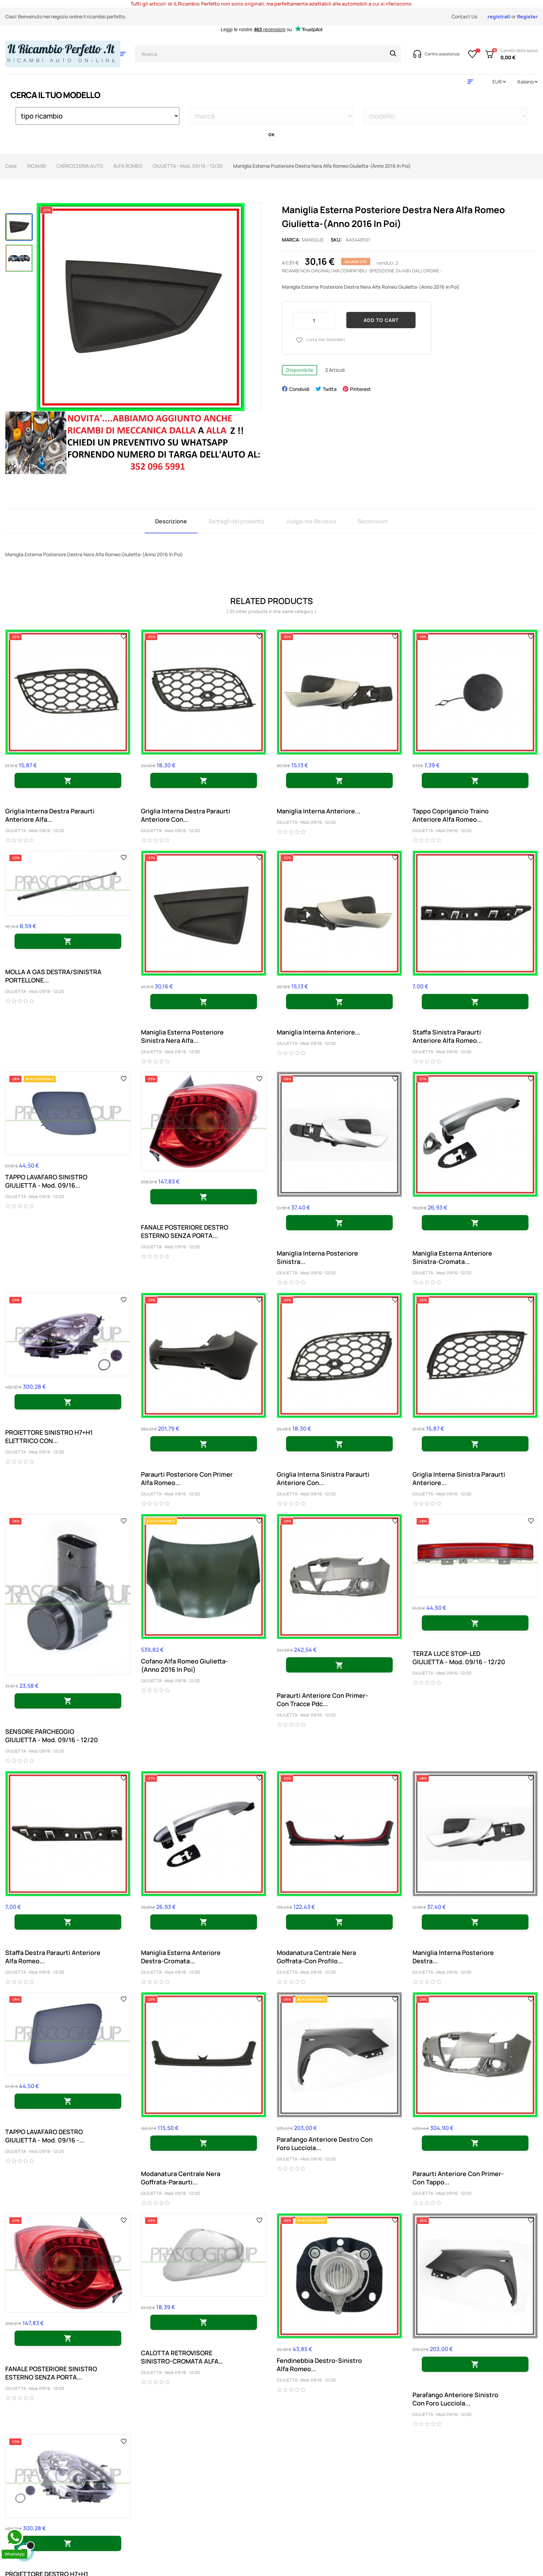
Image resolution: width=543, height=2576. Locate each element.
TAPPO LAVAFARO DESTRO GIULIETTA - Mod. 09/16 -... (44, 2136)
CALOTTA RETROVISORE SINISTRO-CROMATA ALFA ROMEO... (180, 2357)
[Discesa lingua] (527, 82)
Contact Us (464, 16)
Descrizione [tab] (171, 521)
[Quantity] (313, 320)
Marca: (291, 239)
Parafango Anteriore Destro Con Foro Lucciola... (325, 2143)
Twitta (330, 389)
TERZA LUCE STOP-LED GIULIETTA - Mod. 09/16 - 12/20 (458, 1657)
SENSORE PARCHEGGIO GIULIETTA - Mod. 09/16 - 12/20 (51, 1735)
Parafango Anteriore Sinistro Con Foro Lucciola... (455, 2399)
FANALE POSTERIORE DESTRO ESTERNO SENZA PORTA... (184, 1231)
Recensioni (373, 521)
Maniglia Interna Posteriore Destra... (453, 1956)
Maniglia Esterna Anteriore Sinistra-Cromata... (452, 1257)
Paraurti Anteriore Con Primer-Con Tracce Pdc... (322, 1699)
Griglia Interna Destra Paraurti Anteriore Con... (185, 815)
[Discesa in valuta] (499, 82)
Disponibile (299, 370)
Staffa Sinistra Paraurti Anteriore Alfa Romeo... (447, 1036)
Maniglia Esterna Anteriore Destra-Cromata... (181, 1956)
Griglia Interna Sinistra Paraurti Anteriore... (458, 1478)
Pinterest (360, 389)
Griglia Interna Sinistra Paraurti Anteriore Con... (323, 1478)
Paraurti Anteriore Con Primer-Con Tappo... (458, 2177)
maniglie (313, 239)
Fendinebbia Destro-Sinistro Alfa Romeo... (319, 2364)
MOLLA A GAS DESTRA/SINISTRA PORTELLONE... (53, 976)
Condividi (299, 389)
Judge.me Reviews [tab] (311, 521)
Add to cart (381, 320)
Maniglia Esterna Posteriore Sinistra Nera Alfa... (182, 1036)
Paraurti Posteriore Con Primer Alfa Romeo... (187, 1478)
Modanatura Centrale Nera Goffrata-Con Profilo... (316, 1956)
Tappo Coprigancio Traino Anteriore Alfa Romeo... (450, 815)
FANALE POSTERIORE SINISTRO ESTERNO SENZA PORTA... (51, 2373)
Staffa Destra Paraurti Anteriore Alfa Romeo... (52, 1956)
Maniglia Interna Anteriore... (318, 811)
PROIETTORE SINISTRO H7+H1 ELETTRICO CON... (49, 1436)
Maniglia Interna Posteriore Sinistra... (317, 1257)
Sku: (336, 239)
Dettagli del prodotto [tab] (236, 521)
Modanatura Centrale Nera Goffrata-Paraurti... (180, 2177)
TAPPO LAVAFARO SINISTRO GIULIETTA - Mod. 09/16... (46, 1181)
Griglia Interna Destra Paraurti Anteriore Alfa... (50, 815)
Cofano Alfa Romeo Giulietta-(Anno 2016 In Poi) (184, 1665)
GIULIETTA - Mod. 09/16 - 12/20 (34, 830)
